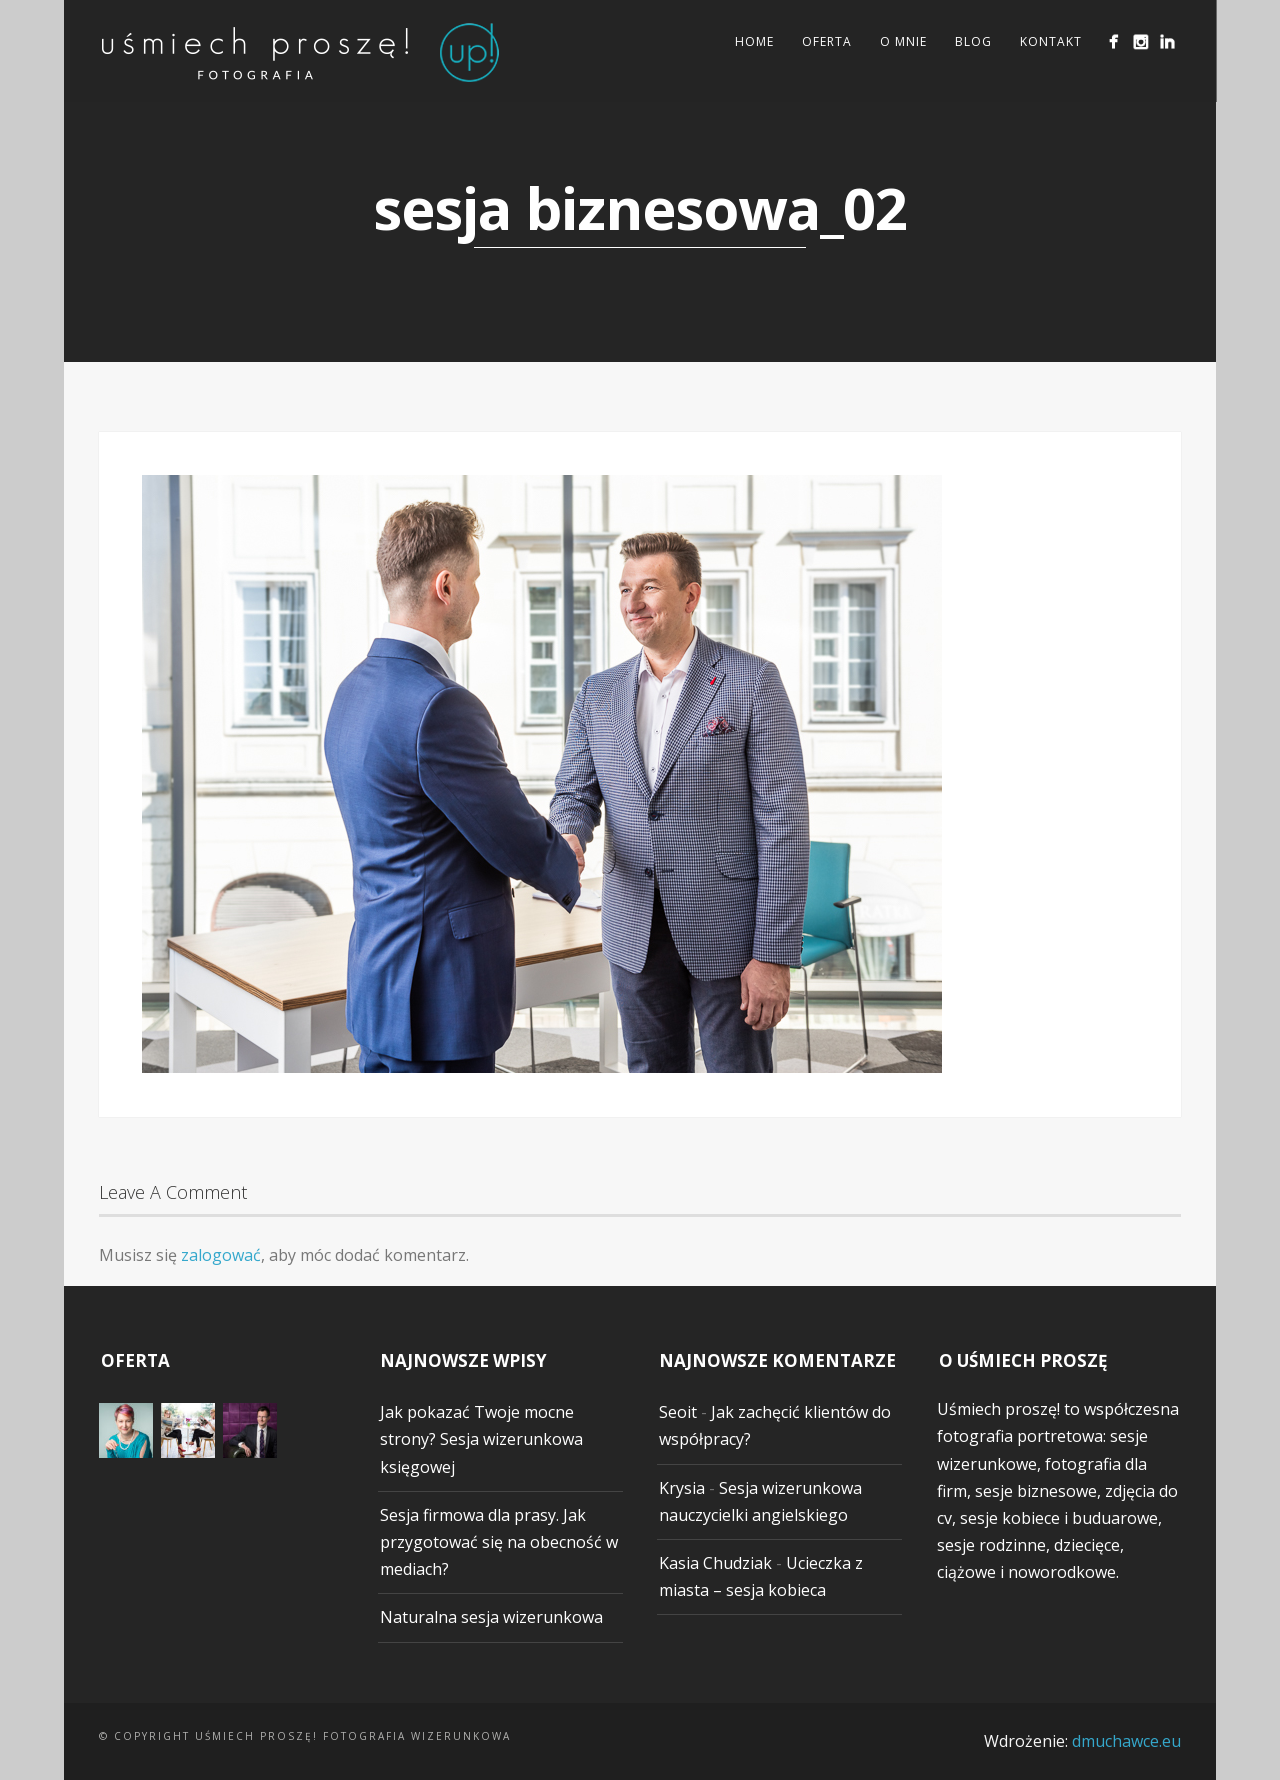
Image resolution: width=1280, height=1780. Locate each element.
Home (753, 41)
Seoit (678, 1412)
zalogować (221, 1255)
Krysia (682, 1488)
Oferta (826, 41)
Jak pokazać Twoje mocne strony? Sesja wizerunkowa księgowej (481, 1439)
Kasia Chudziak (715, 1563)
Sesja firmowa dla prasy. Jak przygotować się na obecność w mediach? (499, 1542)
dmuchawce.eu (1126, 1741)
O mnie (902, 41)
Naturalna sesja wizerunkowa (491, 1617)
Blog (972, 41)
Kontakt (1050, 41)
